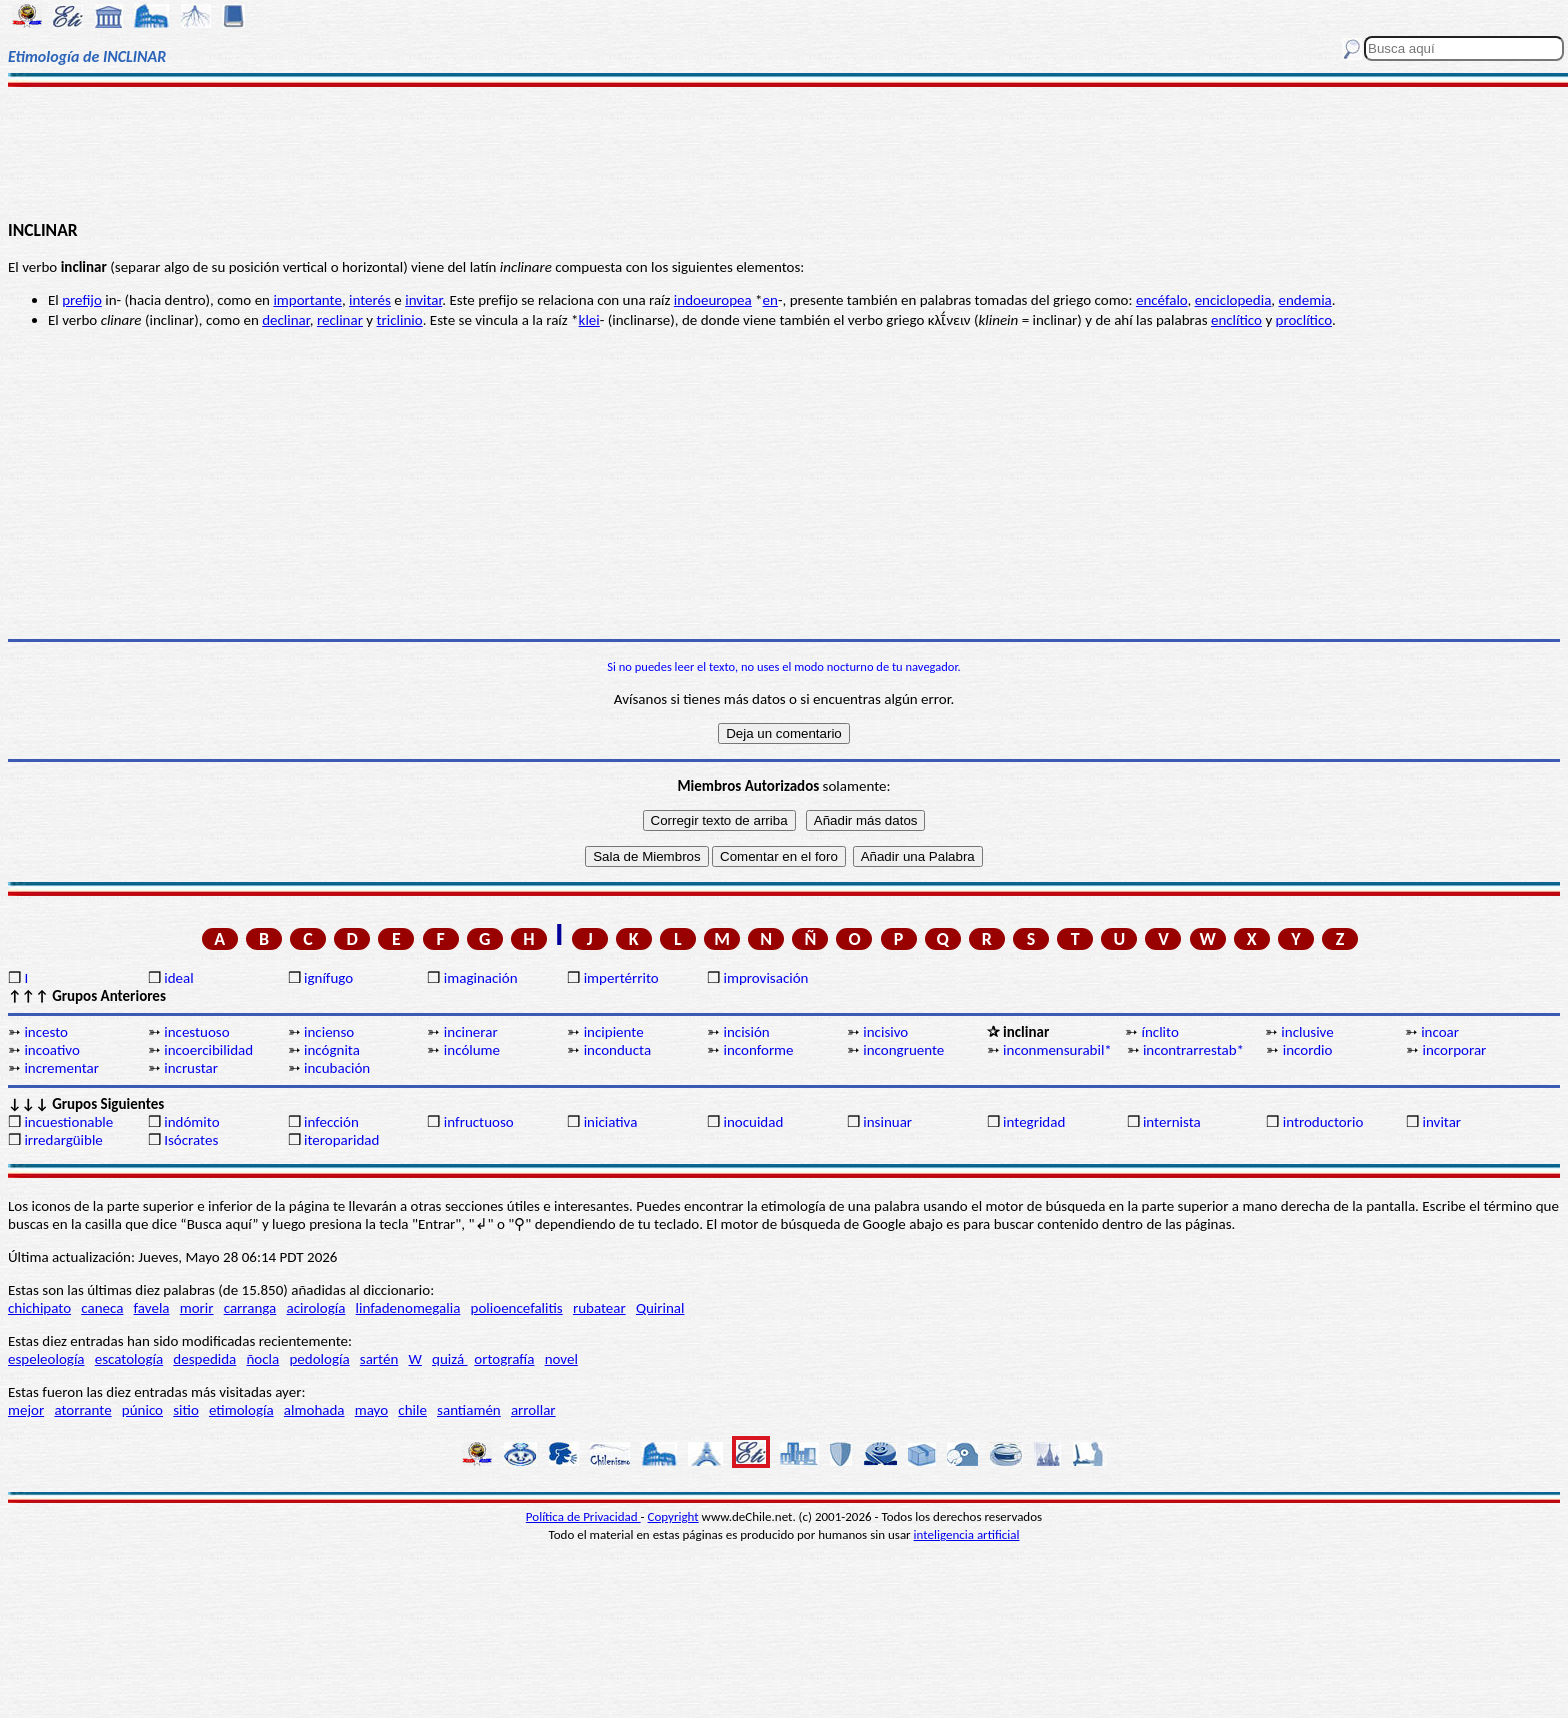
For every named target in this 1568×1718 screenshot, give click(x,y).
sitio (186, 1410)
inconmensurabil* (1057, 1050)
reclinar (340, 320)
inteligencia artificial (967, 1534)
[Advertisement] (784, 152)
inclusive (1307, 1032)
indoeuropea (713, 300)
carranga (250, 1308)
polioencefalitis (517, 1308)
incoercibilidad (208, 1050)
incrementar (61, 1068)
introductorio (1323, 1122)
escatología (129, 1359)
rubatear (599, 1308)
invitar (423, 300)
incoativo (51, 1050)
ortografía (504, 1359)
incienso (329, 1032)
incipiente (614, 1032)
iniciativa (611, 1122)
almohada (314, 1410)
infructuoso (479, 1122)
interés (370, 300)
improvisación (765, 978)
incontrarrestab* (1193, 1050)
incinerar (471, 1032)
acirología (315, 1308)
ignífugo (328, 978)
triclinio (400, 320)
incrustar (191, 1068)
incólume (472, 1050)
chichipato (39, 1308)
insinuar (887, 1122)
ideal (178, 978)
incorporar (1455, 1050)
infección (331, 1122)
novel (561, 1359)
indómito (191, 1122)
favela (152, 1308)
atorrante (82, 1410)
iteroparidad (341, 1140)
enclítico (1236, 320)
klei (589, 320)
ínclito (1160, 1032)
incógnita (332, 1050)
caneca (102, 1308)
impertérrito (621, 978)
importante (307, 300)
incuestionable (68, 1122)
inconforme (758, 1050)
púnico (142, 1410)
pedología (319, 1359)
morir (197, 1308)
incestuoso (196, 1032)
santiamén (469, 1410)
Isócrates (191, 1140)
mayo (371, 1410)
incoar (1440, 1032)
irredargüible (63, 1140)
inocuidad (753, 1122)
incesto (46, 1032)
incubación (337, 1068)
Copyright (673, 1516)
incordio (1308, 1050)
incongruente (903, 1050)
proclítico (1304, 320)
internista (1172, 1122)
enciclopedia (1233, 300)
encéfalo (1162, 300)
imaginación (481, 978)
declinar (286, 320)
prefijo (82, 300)
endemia (1304, 300)
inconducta (617, 1050)
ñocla (262, 1359)
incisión (746, 1032)
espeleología (46, 1359)
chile (412, 1410)
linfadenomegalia (408, 1308)
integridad (1034, 1122)
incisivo (885, 1032)
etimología (241, 1410)
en (770, 300)
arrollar (533, 1410)
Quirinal (660, 1308)
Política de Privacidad (583, 1516)
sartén (379, 1359)
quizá (449, 1359)
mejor (26, 1410)
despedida (204, 1359)
